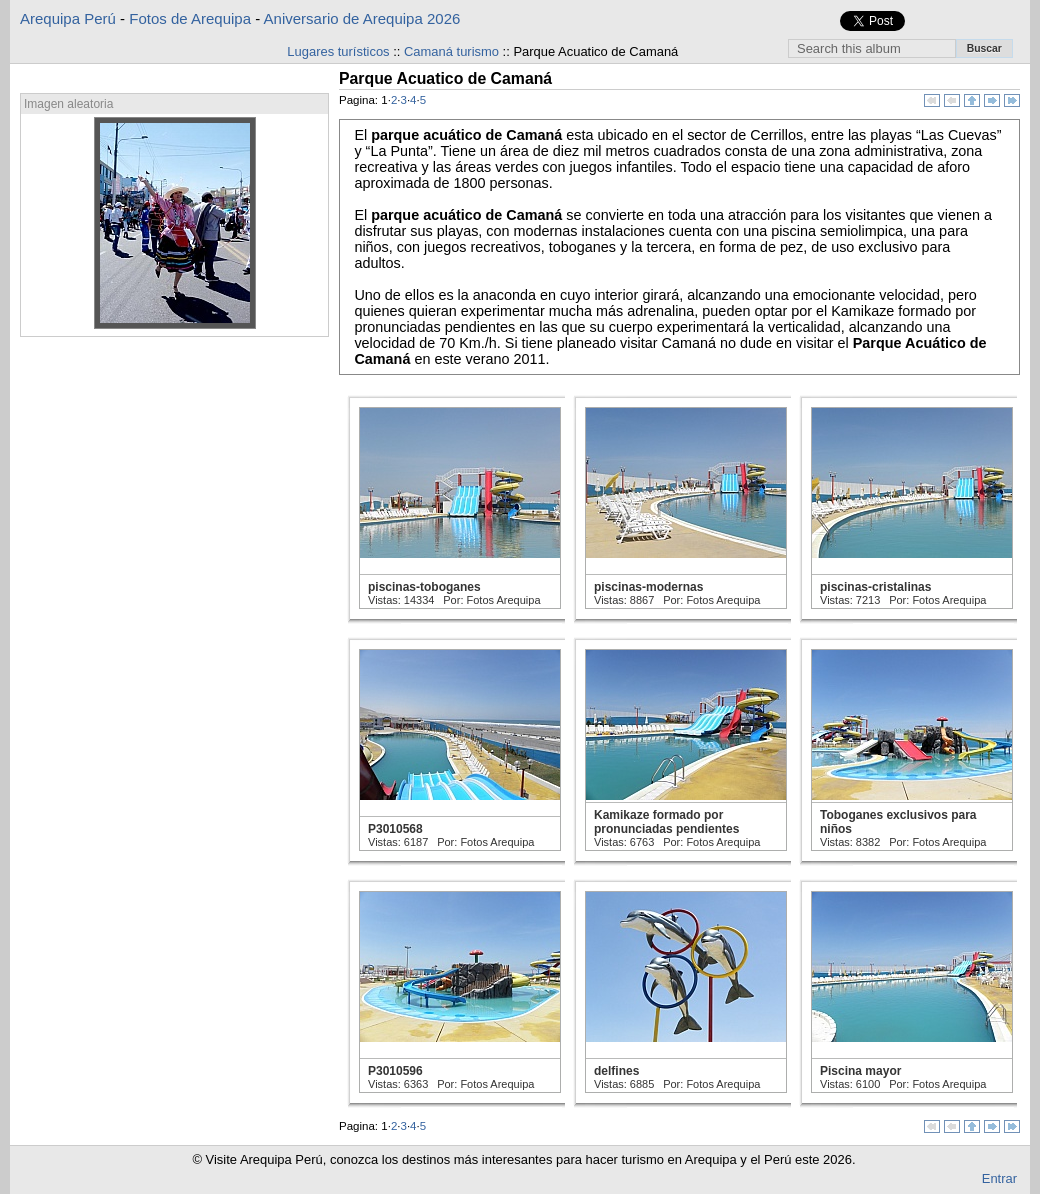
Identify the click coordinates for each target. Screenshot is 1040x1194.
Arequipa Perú (68, 18)
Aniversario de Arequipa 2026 (362, 18)
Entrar (999, 1178)
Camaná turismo (451, 51)
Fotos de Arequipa (190, 18)
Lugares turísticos (338, 51)
